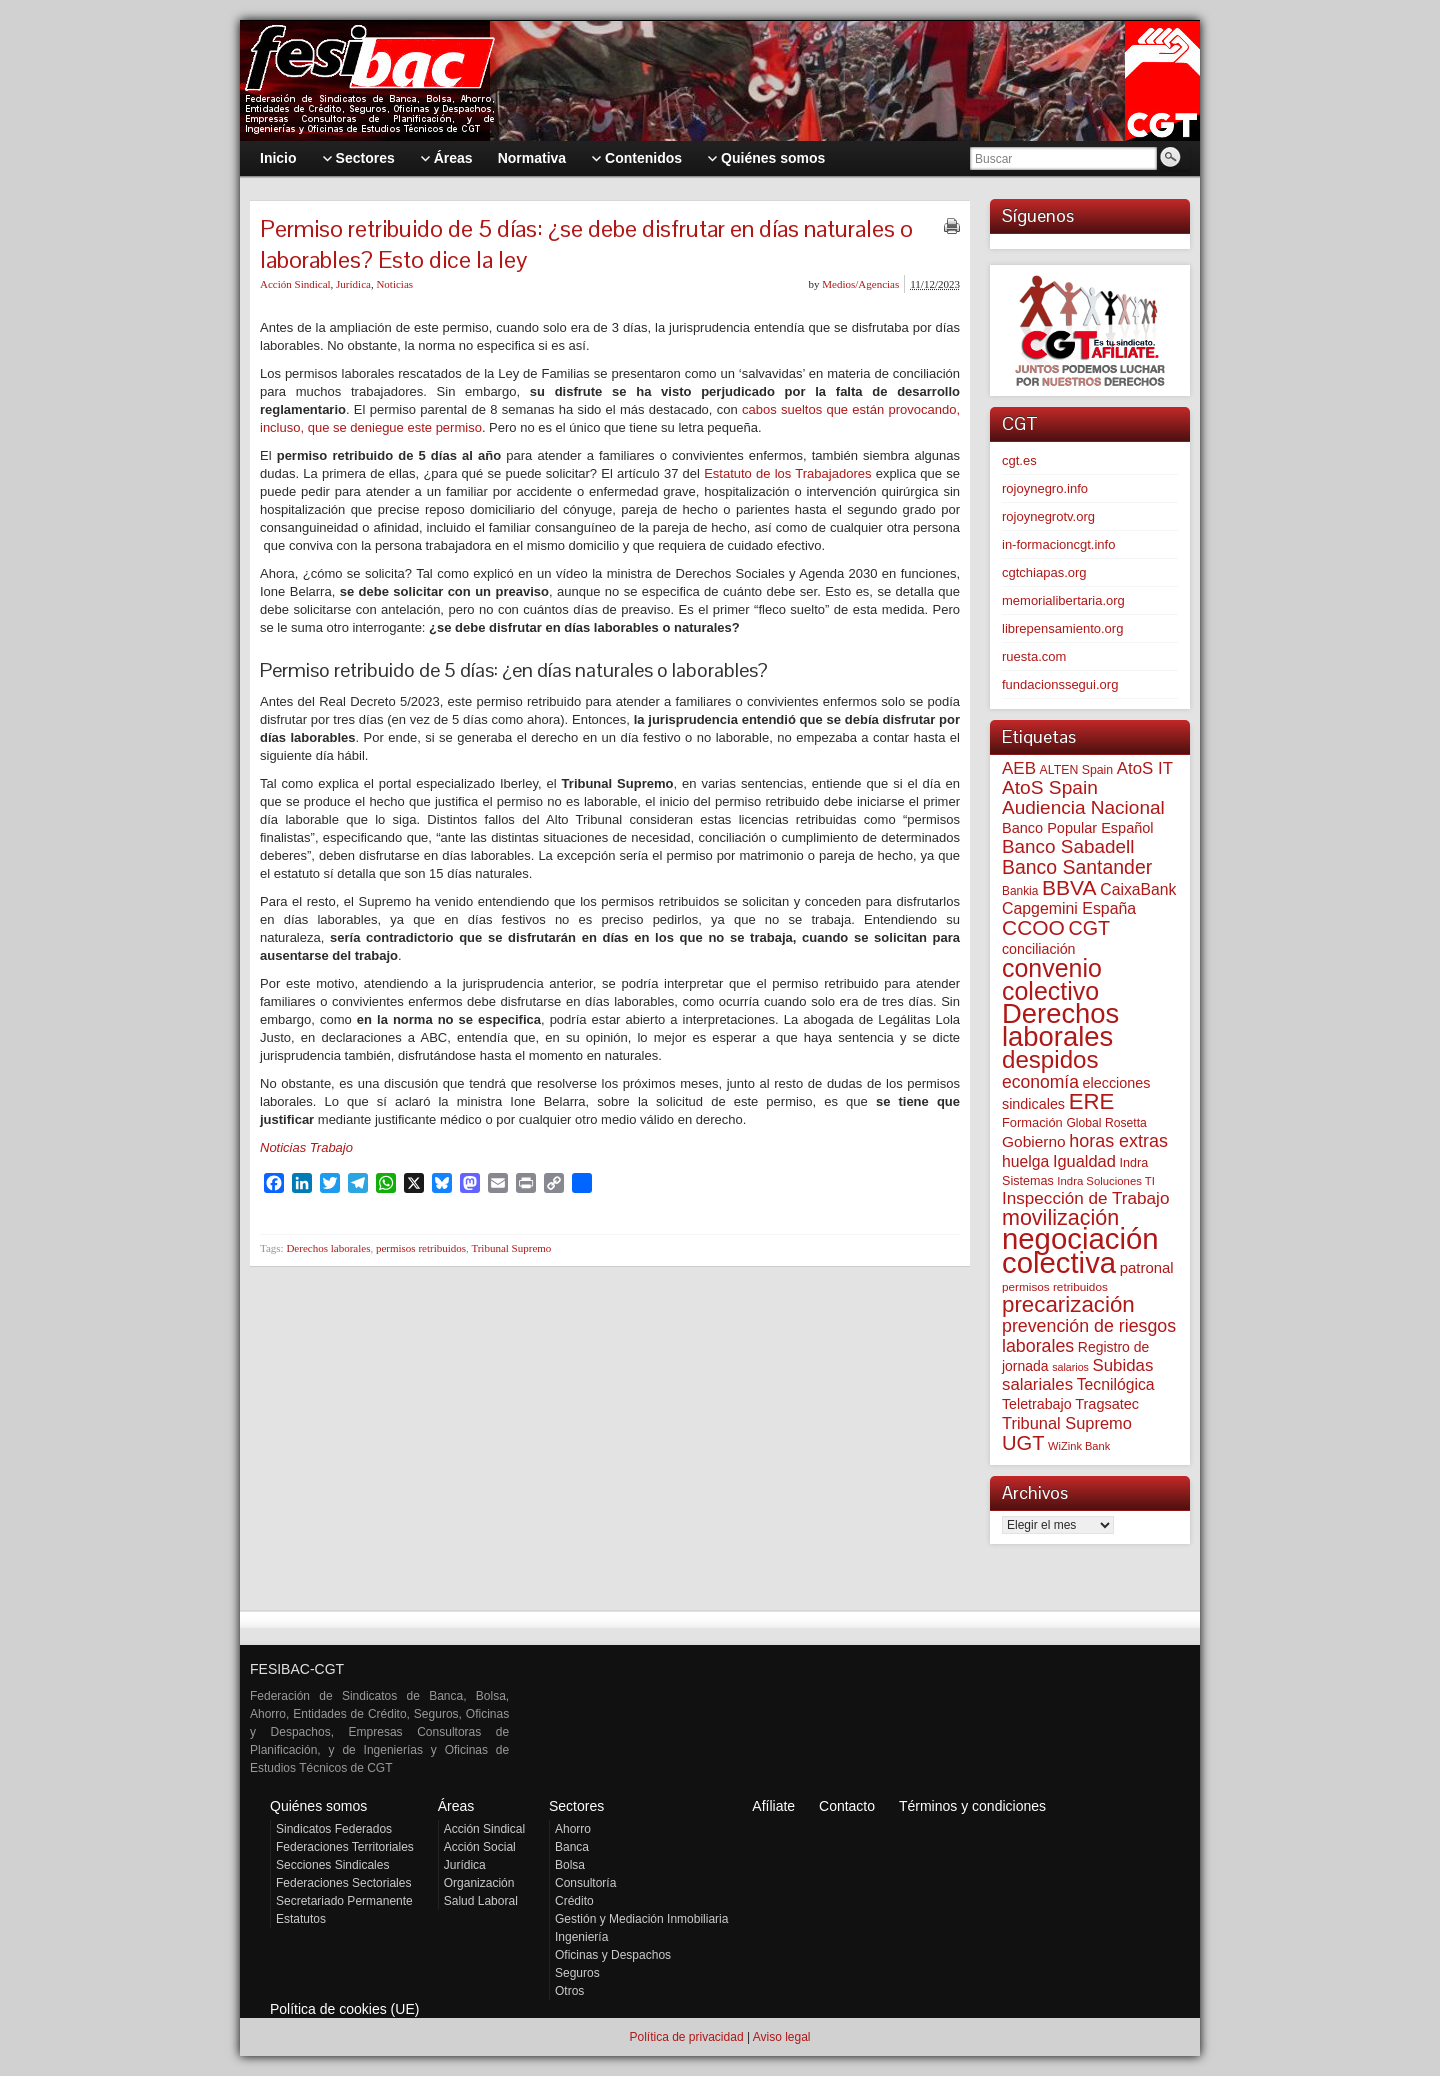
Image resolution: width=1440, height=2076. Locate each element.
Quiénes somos (318, 1806)
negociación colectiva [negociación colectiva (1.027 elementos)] (1080, 1250)
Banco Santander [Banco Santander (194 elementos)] (1077, 867)
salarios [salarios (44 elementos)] (1070, 1367)
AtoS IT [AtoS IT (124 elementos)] (1145, 768)
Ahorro (573, 1829)
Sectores (576, 1806)
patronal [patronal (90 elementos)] (1147, 1267)
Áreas (456, 1806)
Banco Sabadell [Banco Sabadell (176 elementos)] (1068, 846)
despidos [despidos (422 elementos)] (1050, 1059)
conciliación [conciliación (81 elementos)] (1039, 949)
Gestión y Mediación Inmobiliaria (641, 1919)
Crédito (574, 1901)
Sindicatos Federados (334, 1829)
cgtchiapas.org (1044, 572)
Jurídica (353, 284)
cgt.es (1019, 460)
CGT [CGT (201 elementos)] (1090, 928)
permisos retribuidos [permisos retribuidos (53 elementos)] (1055, 1286)
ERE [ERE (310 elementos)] (1092, 1101)
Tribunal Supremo (511, 1248)
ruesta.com (1034, 656)
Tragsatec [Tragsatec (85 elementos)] (1107, 1404)
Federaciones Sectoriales (343, 1883)
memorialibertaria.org (1063, 600)
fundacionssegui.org (1060, 684)
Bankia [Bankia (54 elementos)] (1020, 891)
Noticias (394, 284)
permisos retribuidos (421, 1248)
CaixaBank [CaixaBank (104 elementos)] (1138, 889)
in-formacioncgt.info (1058, 544)
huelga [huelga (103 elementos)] (1025, 1161)
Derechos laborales (328, 1248)
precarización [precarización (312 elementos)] (1068, 1304)
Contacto (847, 1806)
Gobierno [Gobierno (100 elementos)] (1034, 1141)
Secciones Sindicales (332, 1865)
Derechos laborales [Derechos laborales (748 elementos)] (1060, 1025)
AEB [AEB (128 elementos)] (1019, 768)
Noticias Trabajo (306, 1147)
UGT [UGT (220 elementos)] (1023, 1443)
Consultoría (585, 1883)
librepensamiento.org (1062, 628)
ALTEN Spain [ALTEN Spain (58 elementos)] (1077, 770)
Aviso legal (782, 2037)
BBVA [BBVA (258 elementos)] (1069, 887)
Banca (572, 1847)
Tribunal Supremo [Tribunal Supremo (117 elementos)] (1067, 1423)
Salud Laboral (481, 1901)
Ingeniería (581, 1937)
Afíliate (773, 1806)
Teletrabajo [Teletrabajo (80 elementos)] (1037, 1404)
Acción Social (480, 1847)
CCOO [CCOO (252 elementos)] (1033, 927)
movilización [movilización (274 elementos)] (1060, 1218)
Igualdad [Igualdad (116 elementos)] (1084, 1161)
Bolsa (570, 1865)
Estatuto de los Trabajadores (787, 473)
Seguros (577, 1973)
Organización (479, 1883)
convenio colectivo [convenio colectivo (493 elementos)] (1052, 979)
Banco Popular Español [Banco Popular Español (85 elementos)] (1078, 828)
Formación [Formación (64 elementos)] (1032, 1122)
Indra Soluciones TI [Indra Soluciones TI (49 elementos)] (1106, 1181)
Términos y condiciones (972, 1806)
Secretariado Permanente (344, 1901)
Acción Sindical (295, 284)
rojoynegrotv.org (1048, 516)
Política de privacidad (686, 2037)
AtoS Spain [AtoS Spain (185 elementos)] (1050, 787)
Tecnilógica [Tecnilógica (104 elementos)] (1116, 1384)
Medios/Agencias (860, 284)
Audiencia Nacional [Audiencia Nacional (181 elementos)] (1083, 807)
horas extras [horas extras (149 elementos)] (1118, 1141)
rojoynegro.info (1045, 488)
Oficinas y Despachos (613, 1955)
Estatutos (301, 1919)
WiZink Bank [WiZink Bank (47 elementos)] (1079, 1446)
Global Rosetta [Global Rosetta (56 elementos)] (1106, 1123)
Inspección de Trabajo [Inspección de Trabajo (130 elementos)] (1085, 1198)
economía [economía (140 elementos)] (1040, 1082)
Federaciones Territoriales (345, 1847)
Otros (569, 1991)
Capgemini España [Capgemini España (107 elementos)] (1069, 908)
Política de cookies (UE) (344, 2009)
